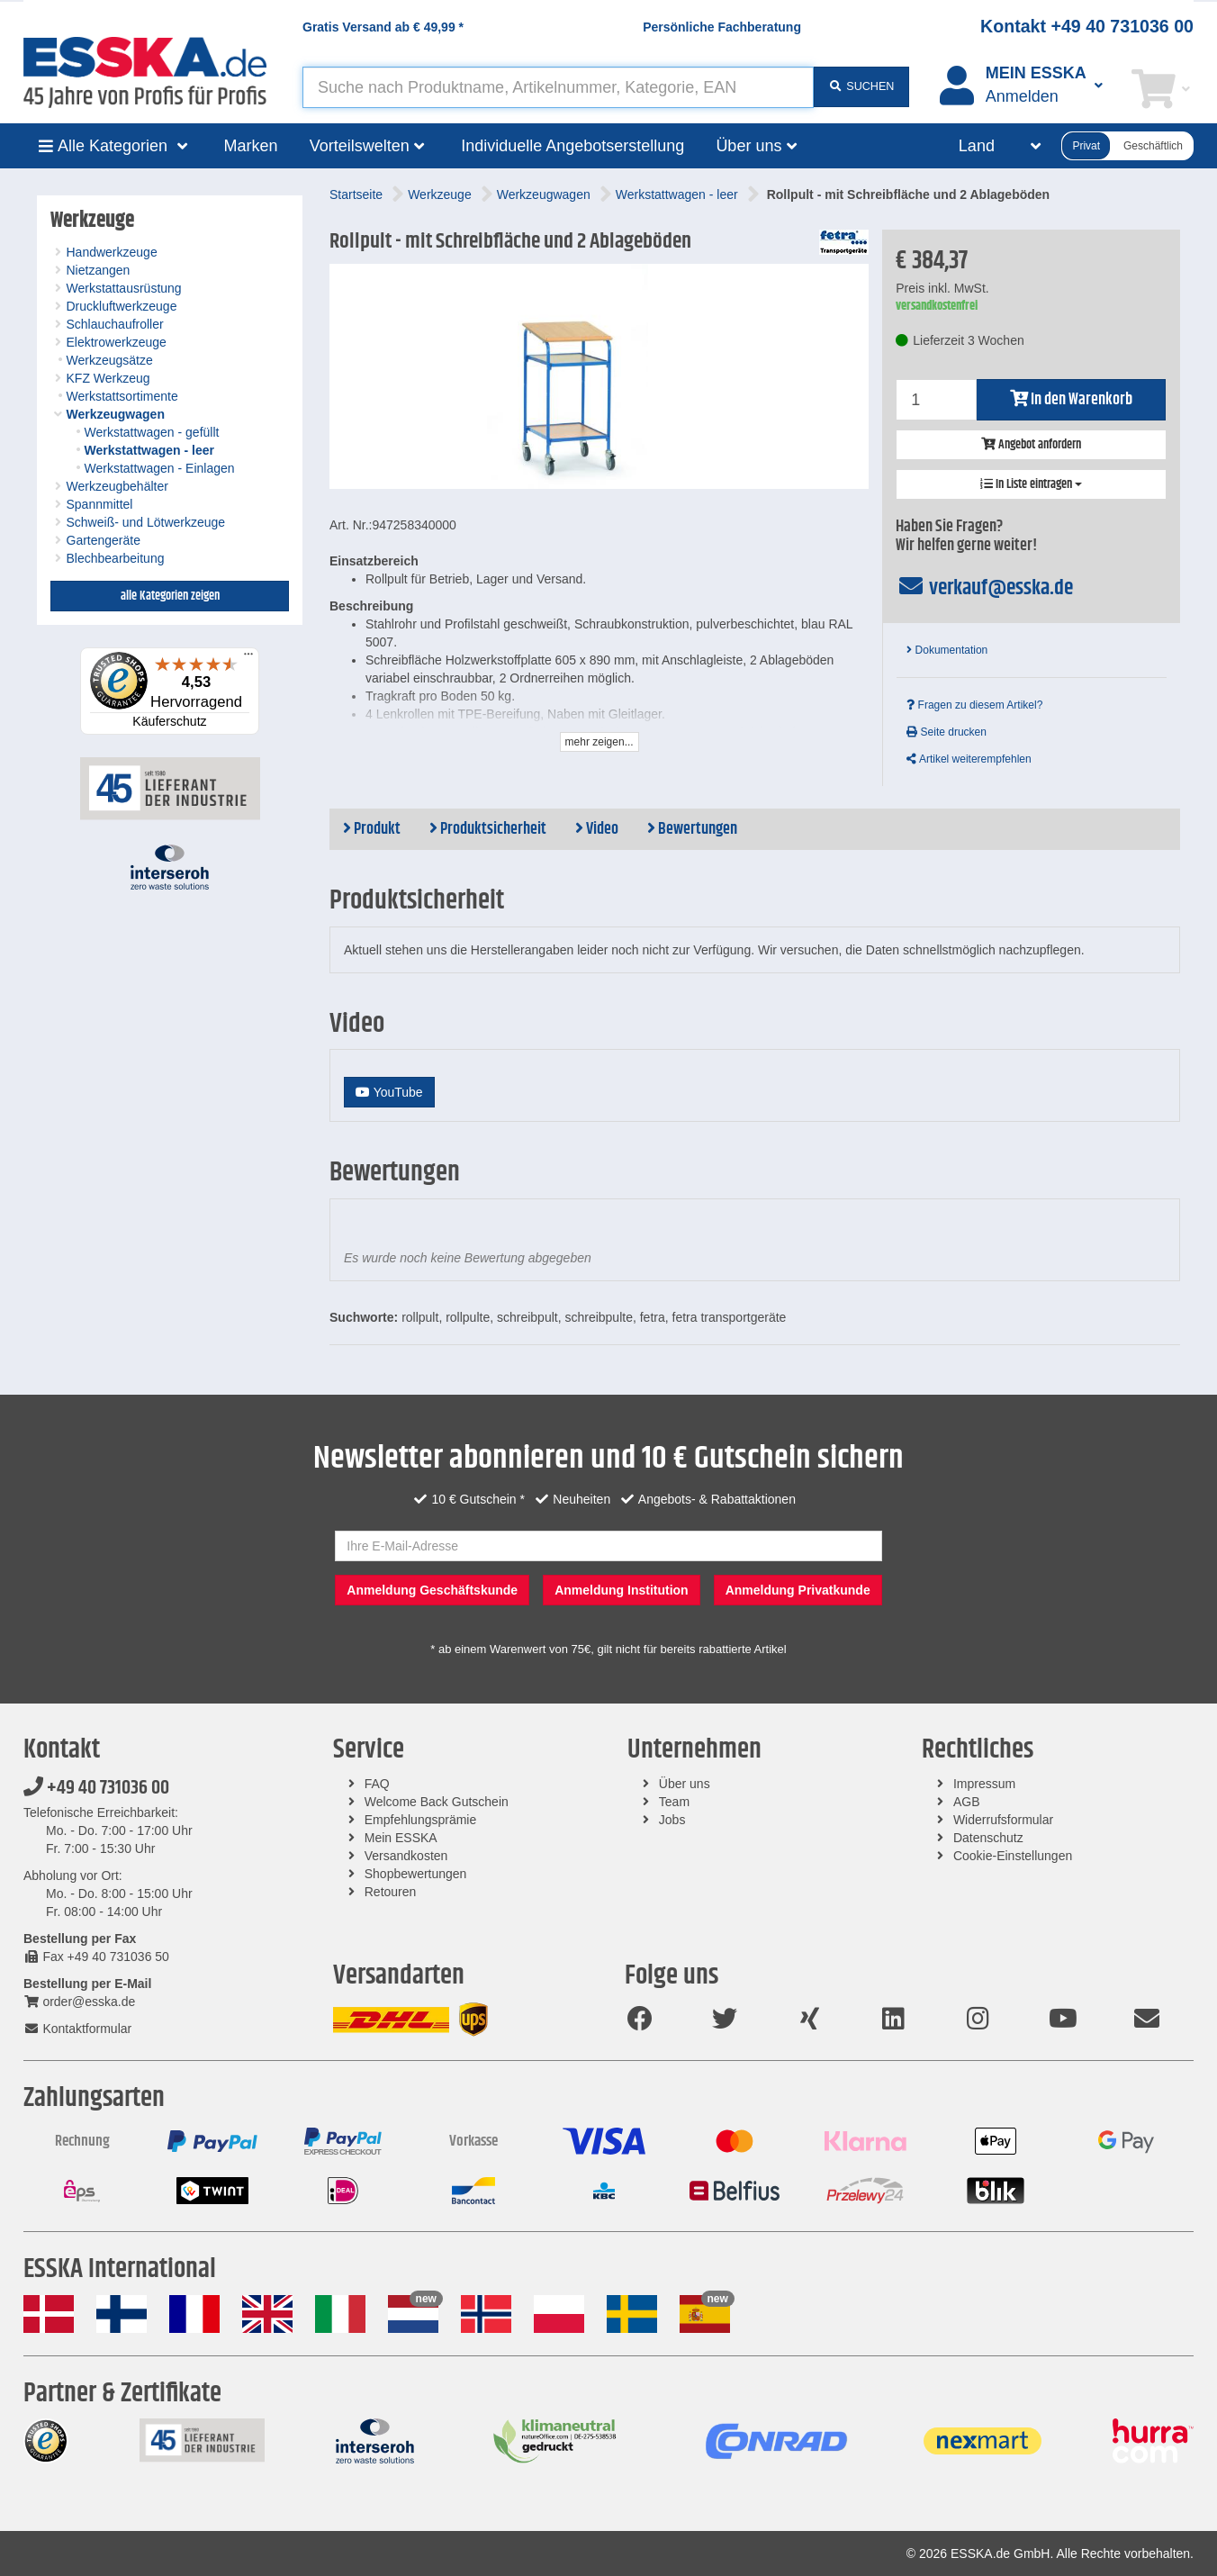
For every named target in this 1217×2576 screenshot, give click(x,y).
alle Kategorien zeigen (170, 596)
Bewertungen (692, 829)
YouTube (389, 1092)
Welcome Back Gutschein (437, 1801)
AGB (966, 1801)
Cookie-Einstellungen (1012, 1855)
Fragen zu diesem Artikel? (974, 705)
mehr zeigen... (599, 742)
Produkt (372, 829)
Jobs (672, 1819)
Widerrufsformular (1003, 1819)
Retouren (391, 1892)
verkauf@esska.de (984, 588)
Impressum (984, 1783)
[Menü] (248, 658)
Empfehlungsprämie (421, 1819)
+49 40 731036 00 (96, 1788)
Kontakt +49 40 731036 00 (1087, 26)
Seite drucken (946, 732)
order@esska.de (79, 2001)
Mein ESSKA (401, 1837)
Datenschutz (988, 1837)
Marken (251, 146)
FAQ (377, 1783)
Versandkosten (406, 1855)
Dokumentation (946, 650)
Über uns (684, 1783)
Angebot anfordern (1031, 445)
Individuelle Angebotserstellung (572, 146)
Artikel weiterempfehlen (968, 759)
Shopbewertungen (416, 1873)
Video (596, 829)
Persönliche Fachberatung (722, 27)
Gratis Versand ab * (383, 27)
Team (674, 1801)
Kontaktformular (77, 2028)
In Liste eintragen (1031, 484)
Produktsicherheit (487, 829)
